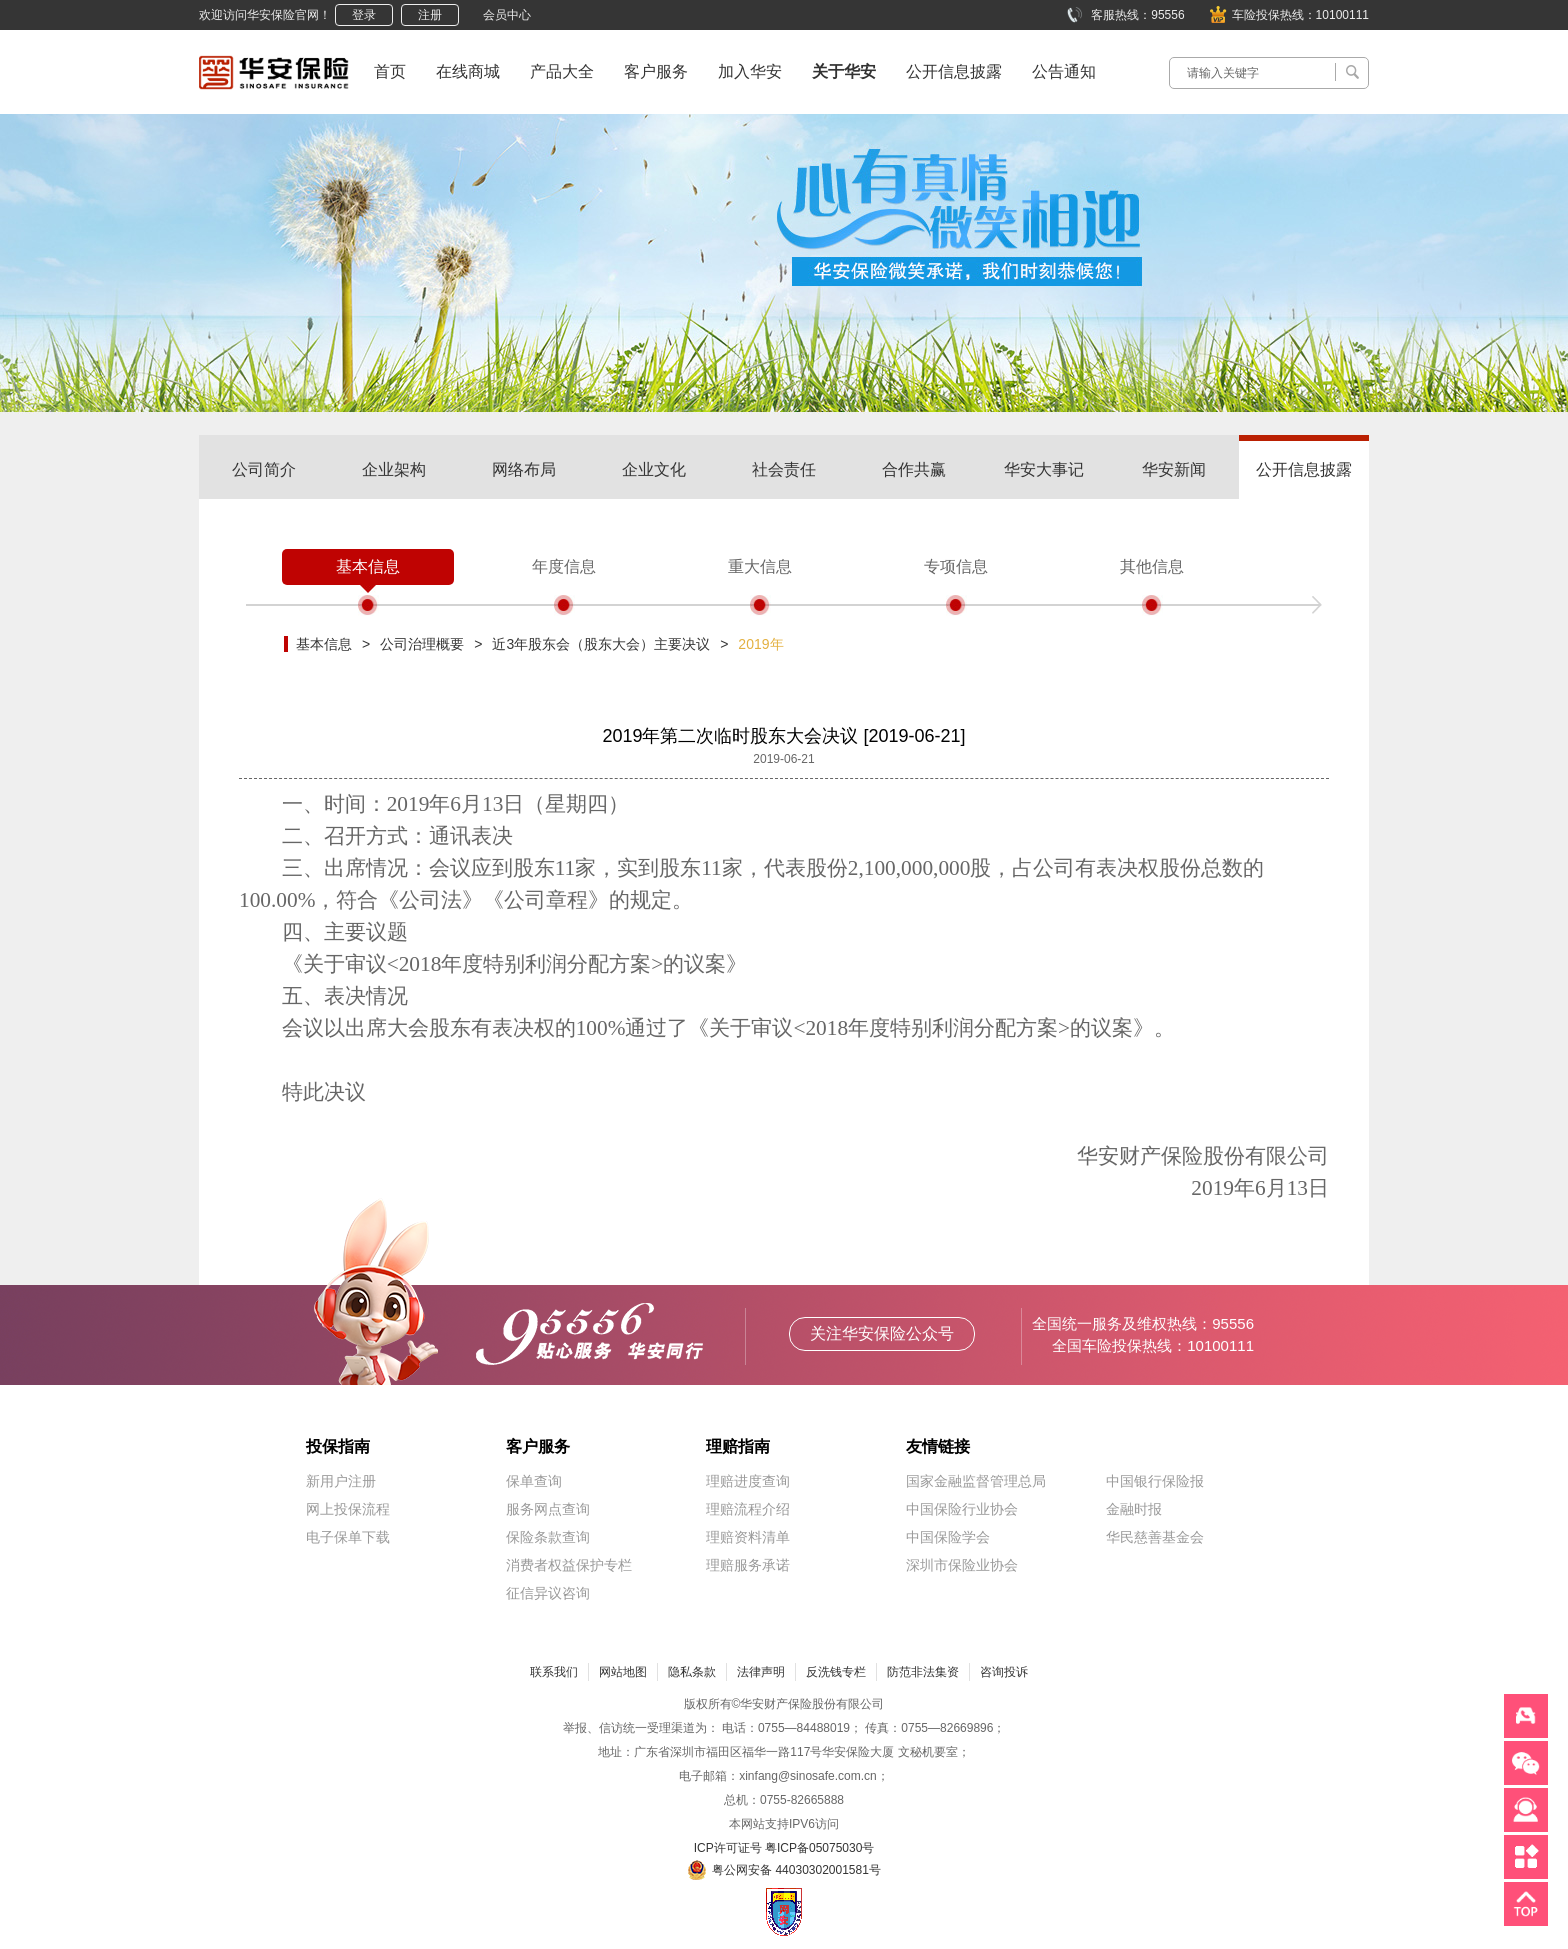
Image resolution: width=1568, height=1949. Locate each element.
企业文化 (654, 469)
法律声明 (761, 1672)
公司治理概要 (422, 644)
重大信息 (760, 566)
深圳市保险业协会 (962, 1565)
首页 (390, 71)
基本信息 (368, 566)
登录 (364, 15)
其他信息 (1152, 566)
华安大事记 (1044, 469)
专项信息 (956, 566)
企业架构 (394, 469)
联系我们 (554, 1672)
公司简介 (264, 469)
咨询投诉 (1004, 1672)
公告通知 (1064, 71)
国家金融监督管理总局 (976, 1481)
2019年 (760, 644)
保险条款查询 (548, 1537)
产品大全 (562, 71)
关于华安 (844, 71)
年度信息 (564, 566)
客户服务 (656, 71)
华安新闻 (1174, 469)
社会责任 (784, 469)
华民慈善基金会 (1155, 1537)
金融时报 (1134, 1509)
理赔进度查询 (748, 1481)
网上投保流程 (348, 1509)
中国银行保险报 (1155, 1481)
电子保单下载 (348, 1537)
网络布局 (524, 469)
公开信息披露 (954, 71)
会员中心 (507, 15)
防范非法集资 (923, 1672)
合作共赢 (914, 469)
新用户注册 (341, 1481)
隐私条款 (692, 1672)
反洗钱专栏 (836, 1672)
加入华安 (750, 71)
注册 (430, 15)
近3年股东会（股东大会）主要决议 (601, 644)
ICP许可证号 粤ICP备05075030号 (784, 1848)
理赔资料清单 (748, 1537)
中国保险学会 (948, 1537)
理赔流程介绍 (748, 1509)
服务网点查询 (548, 1509)
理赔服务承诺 (748, 1565)
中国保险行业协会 (962, 1509)
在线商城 (468, 71)
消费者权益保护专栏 (569, 1565)
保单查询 (534, 1481)
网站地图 (623, 1672)
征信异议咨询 (548, 1593)
